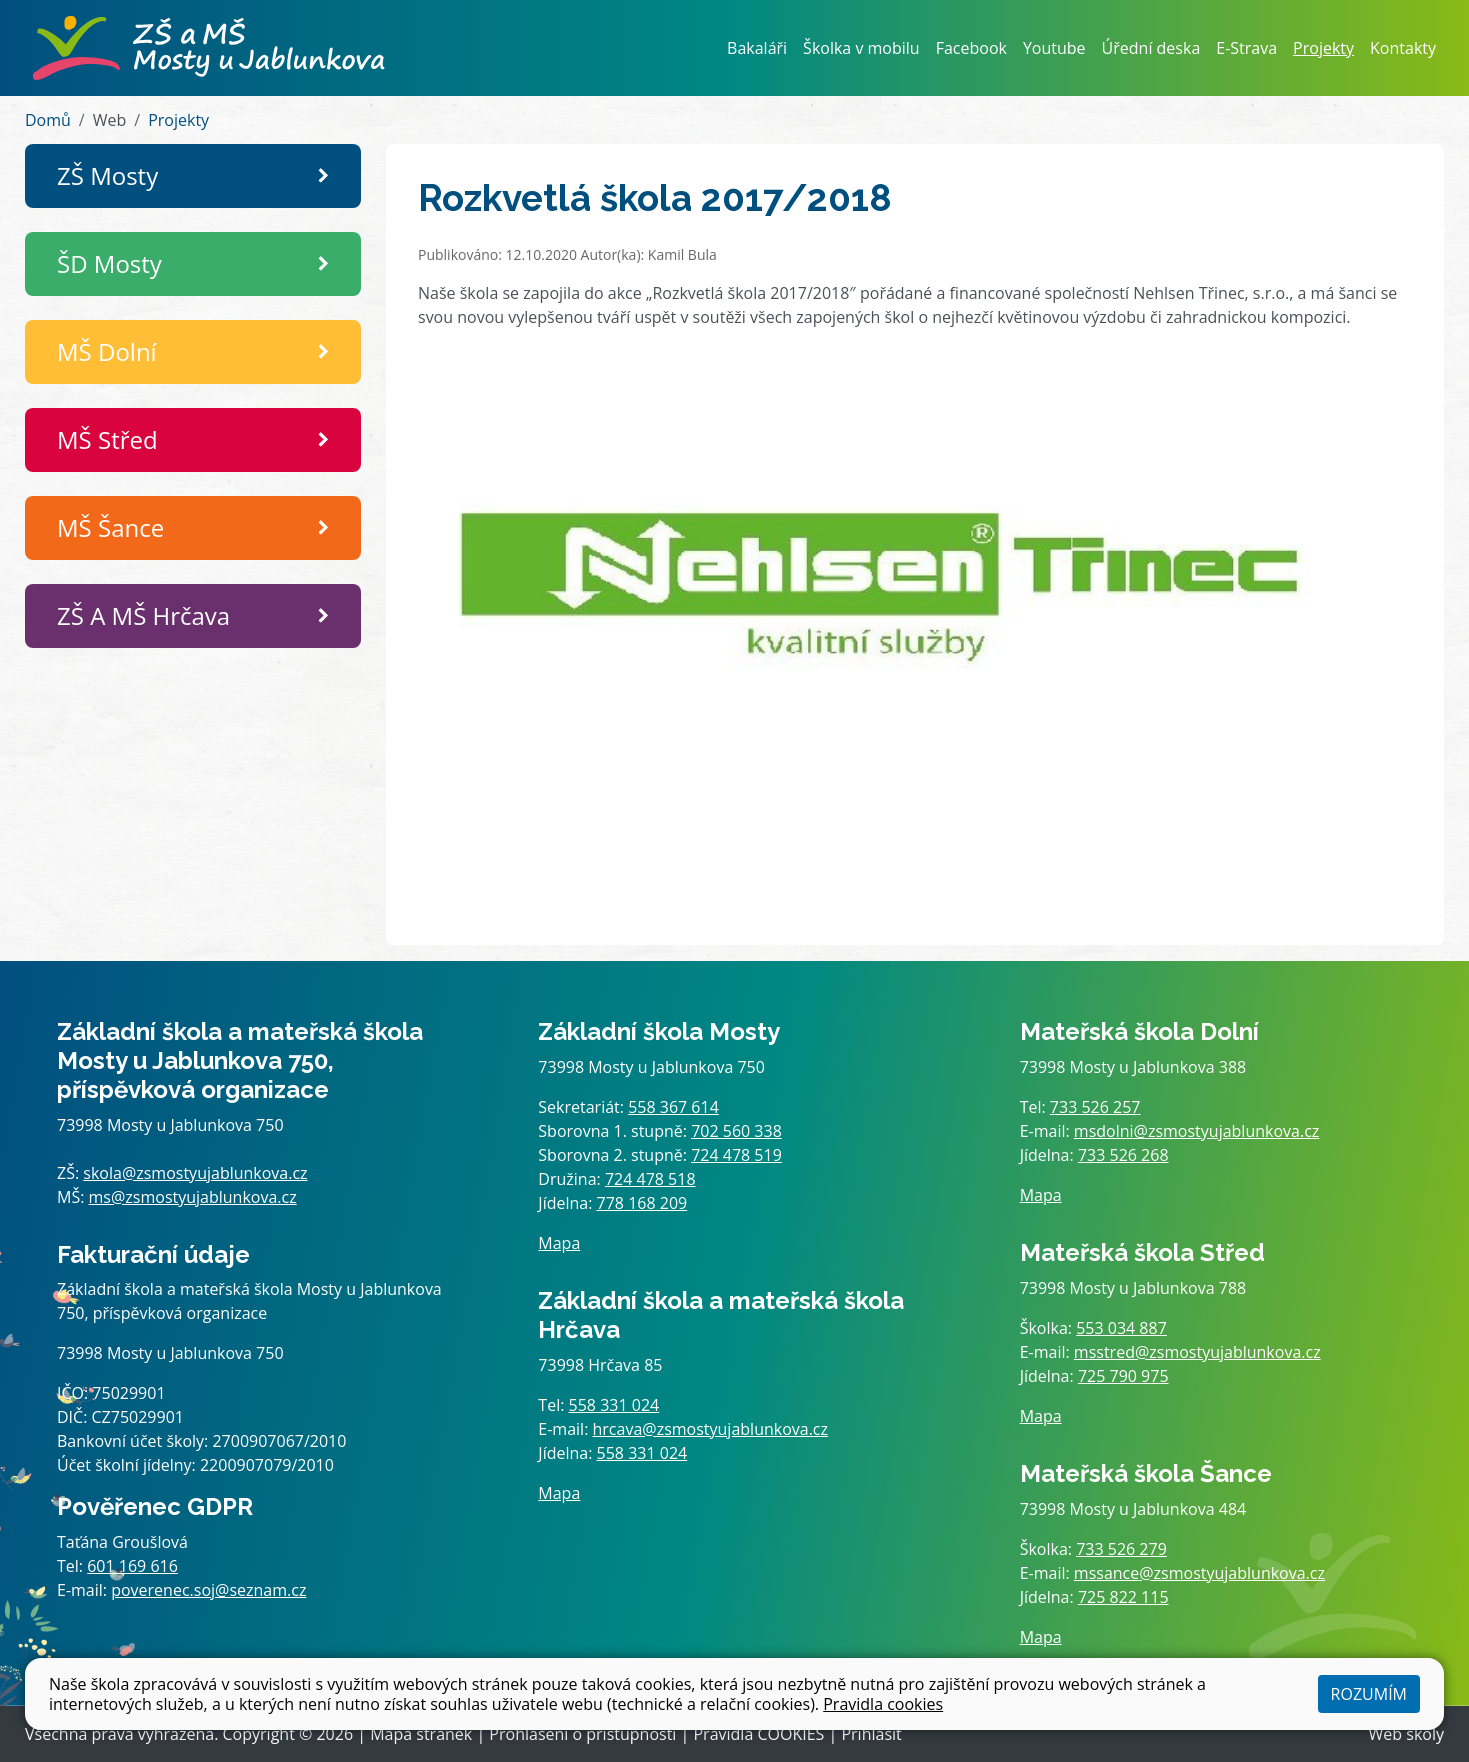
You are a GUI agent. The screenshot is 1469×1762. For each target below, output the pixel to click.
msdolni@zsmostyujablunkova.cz (1196, 1131)
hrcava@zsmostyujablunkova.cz (711, 1429)
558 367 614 (673, 1107)
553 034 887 (1121, 1328)
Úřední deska (1151, 48)
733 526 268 (1123, 1155)
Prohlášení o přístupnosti (582, 1734)
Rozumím (1369, 1694)
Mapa (559, 1243)
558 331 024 (614, 1405)
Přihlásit (871, 1734)
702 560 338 (736, 1131)
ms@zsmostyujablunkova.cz (193, 1197)
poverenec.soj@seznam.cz (208, 1590)
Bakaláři (757, 48)
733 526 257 (1095, 1107)
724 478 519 (736, 1155)
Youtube (1054, 48)
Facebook (971, 48)
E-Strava (1246, 48)
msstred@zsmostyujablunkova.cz (1197, 1352)
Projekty (1323, 48)
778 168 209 (642, 1203)
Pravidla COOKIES (758, 1734)
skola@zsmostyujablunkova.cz (195, 1173)
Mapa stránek (421, 1734)
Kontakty (1403, 48)
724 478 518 (650, 1179)
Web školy (1406, 1734)
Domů (48, 120)
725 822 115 (1123, 1597)
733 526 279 (1121, 1549)
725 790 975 (1123, 1376)
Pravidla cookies (883, 1704)
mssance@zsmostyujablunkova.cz (1199, 1573)
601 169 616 (132, 1566)
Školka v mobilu (861, 48)
